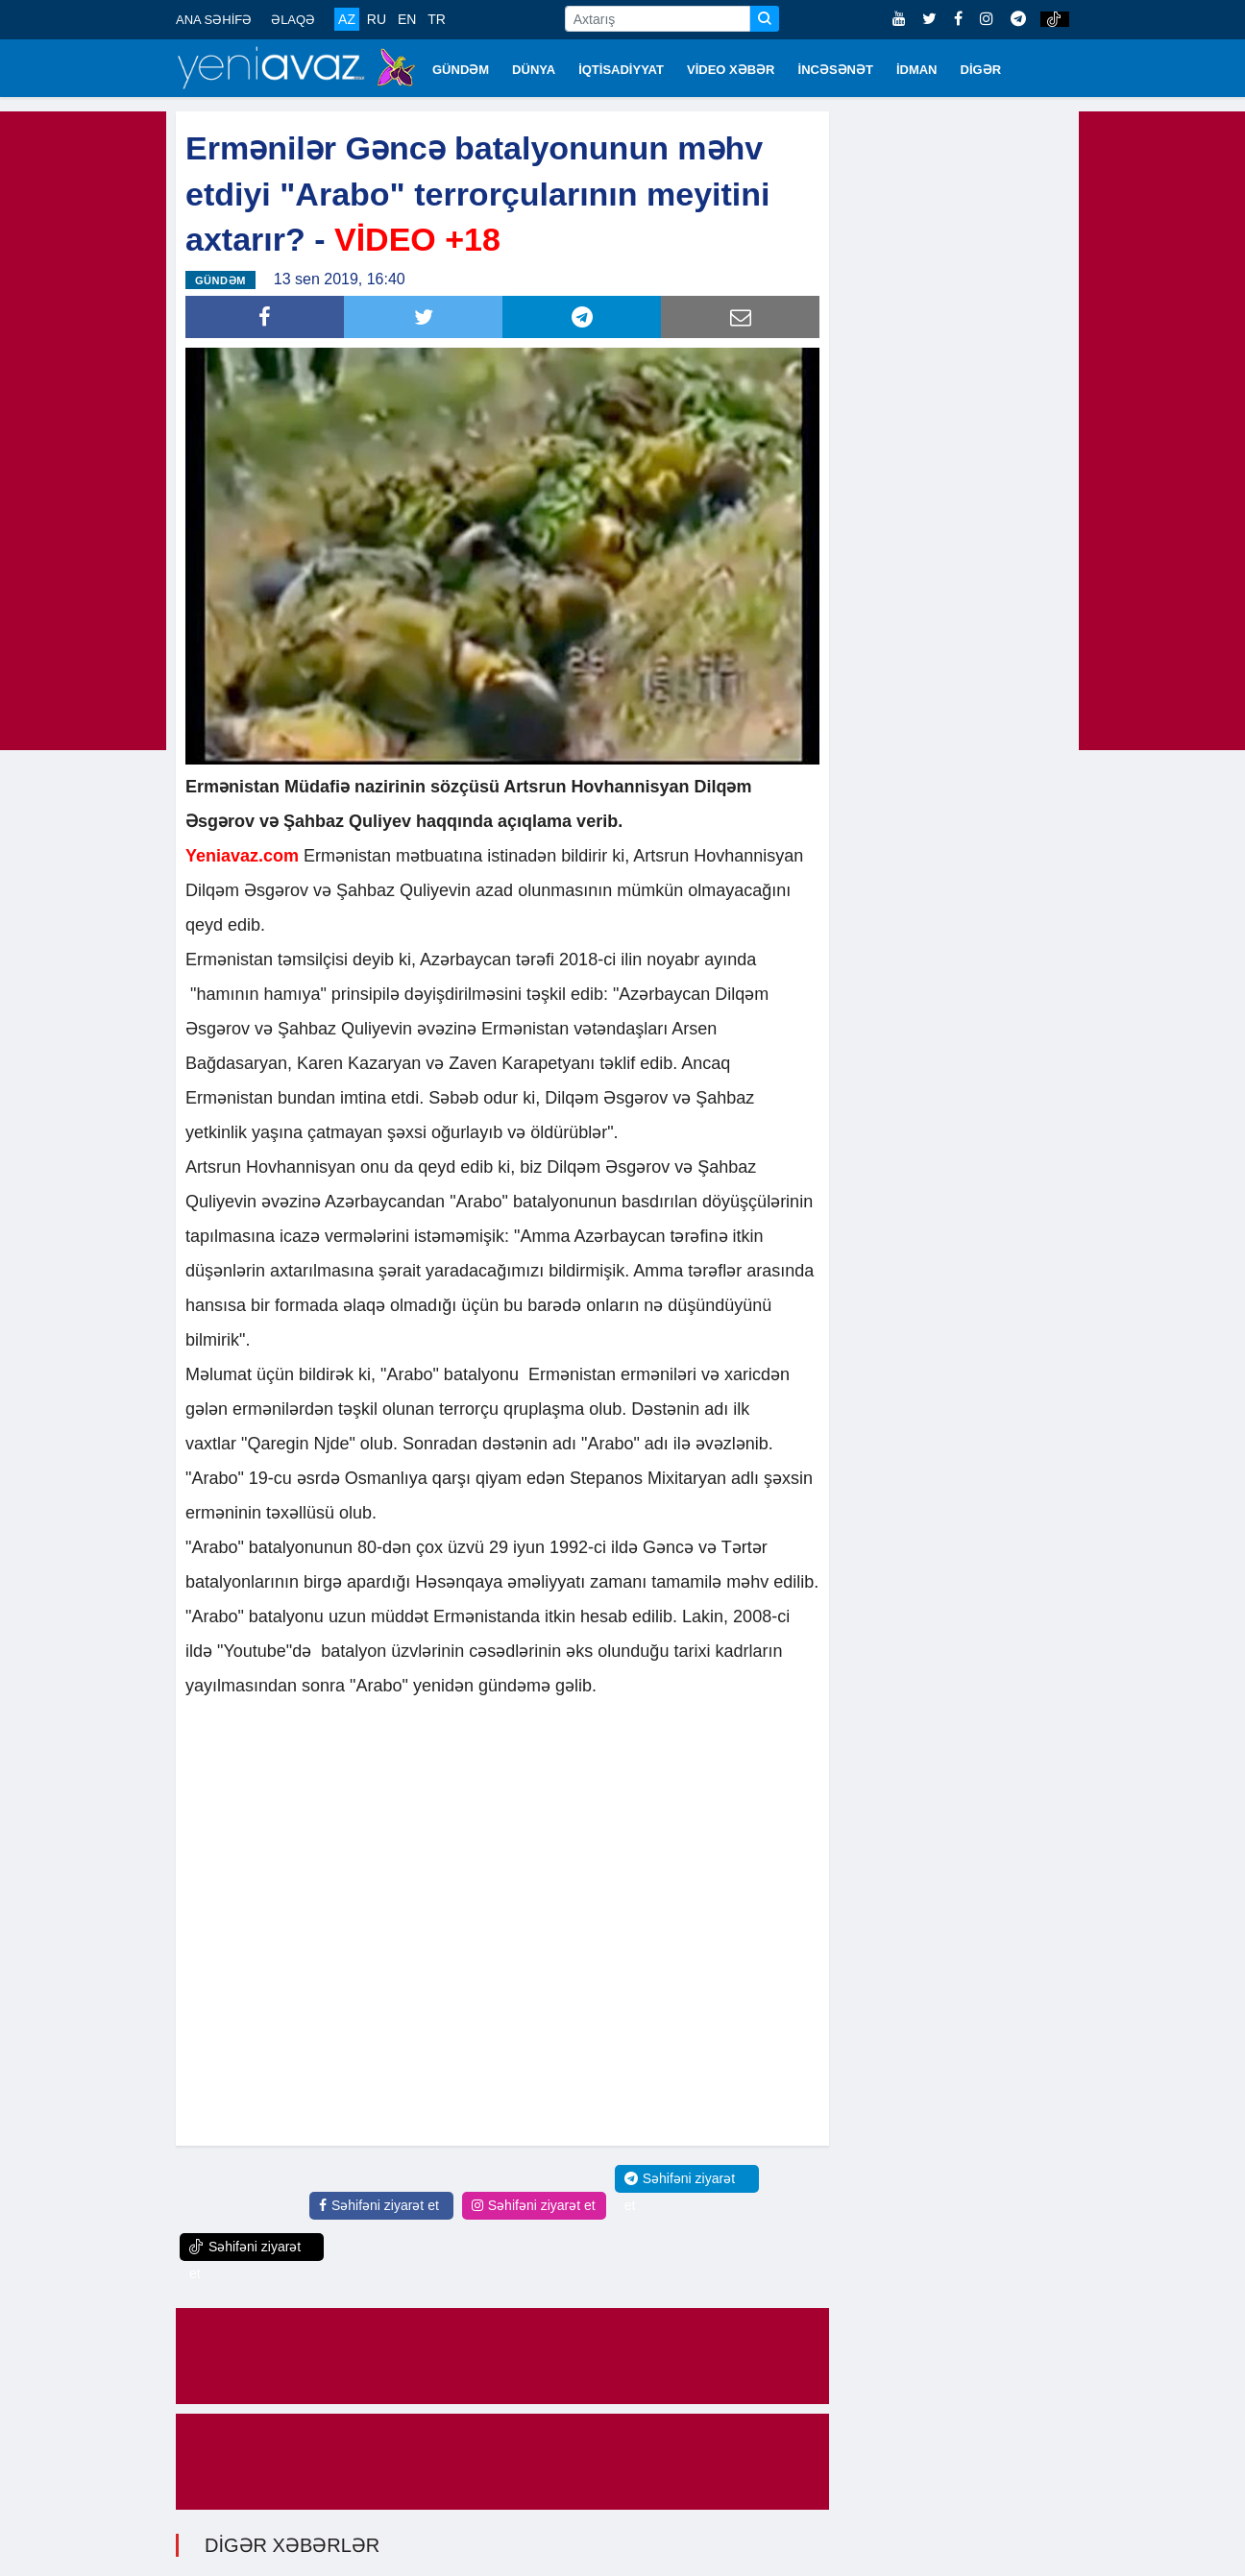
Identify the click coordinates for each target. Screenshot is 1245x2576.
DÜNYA (533, 69)
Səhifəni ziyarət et (379, 2205)
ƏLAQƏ (293, 19)
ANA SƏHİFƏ (214, 19)
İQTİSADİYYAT (621, 69)
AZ (346, 19)
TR (436, 19)
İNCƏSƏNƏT (835, 69)
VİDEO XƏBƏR (731, 69)
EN (407, 19)
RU (376, 19)
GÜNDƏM (460, 69)
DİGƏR (981, 69)
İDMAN (917, 69)
